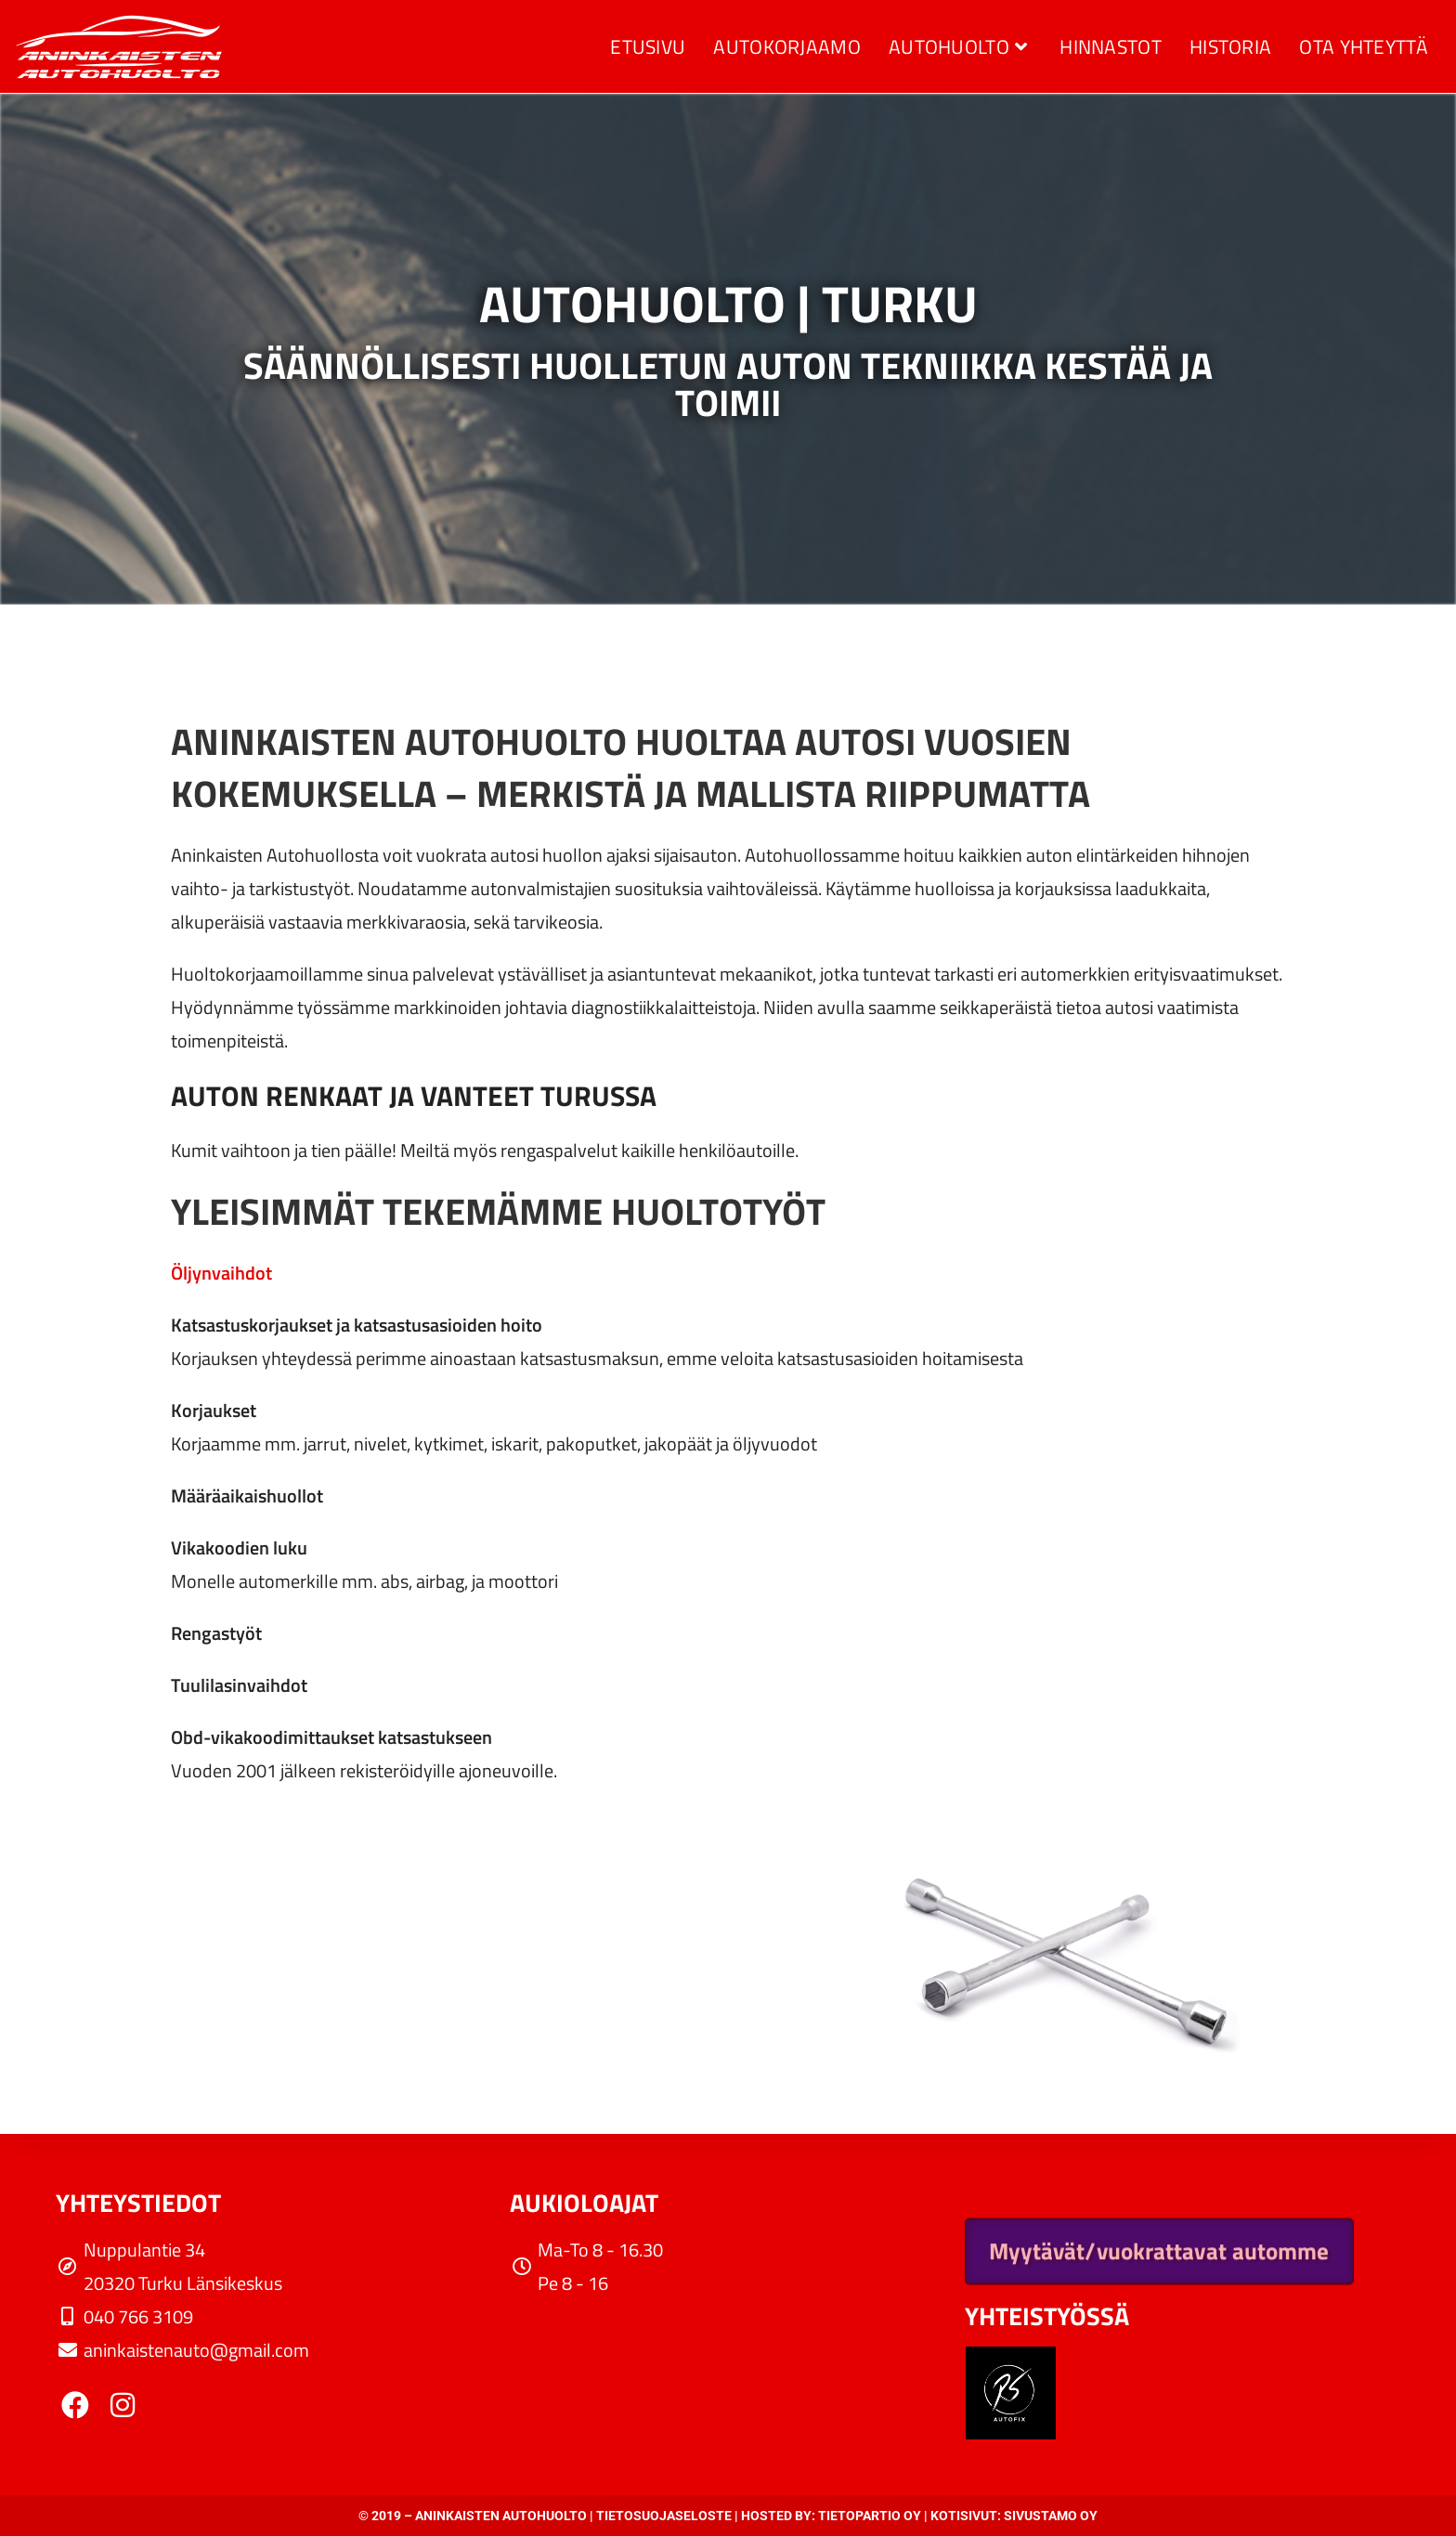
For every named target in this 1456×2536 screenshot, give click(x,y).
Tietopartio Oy (869, 2515)
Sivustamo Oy (1051, 2515)
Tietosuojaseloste (664, 2515)
